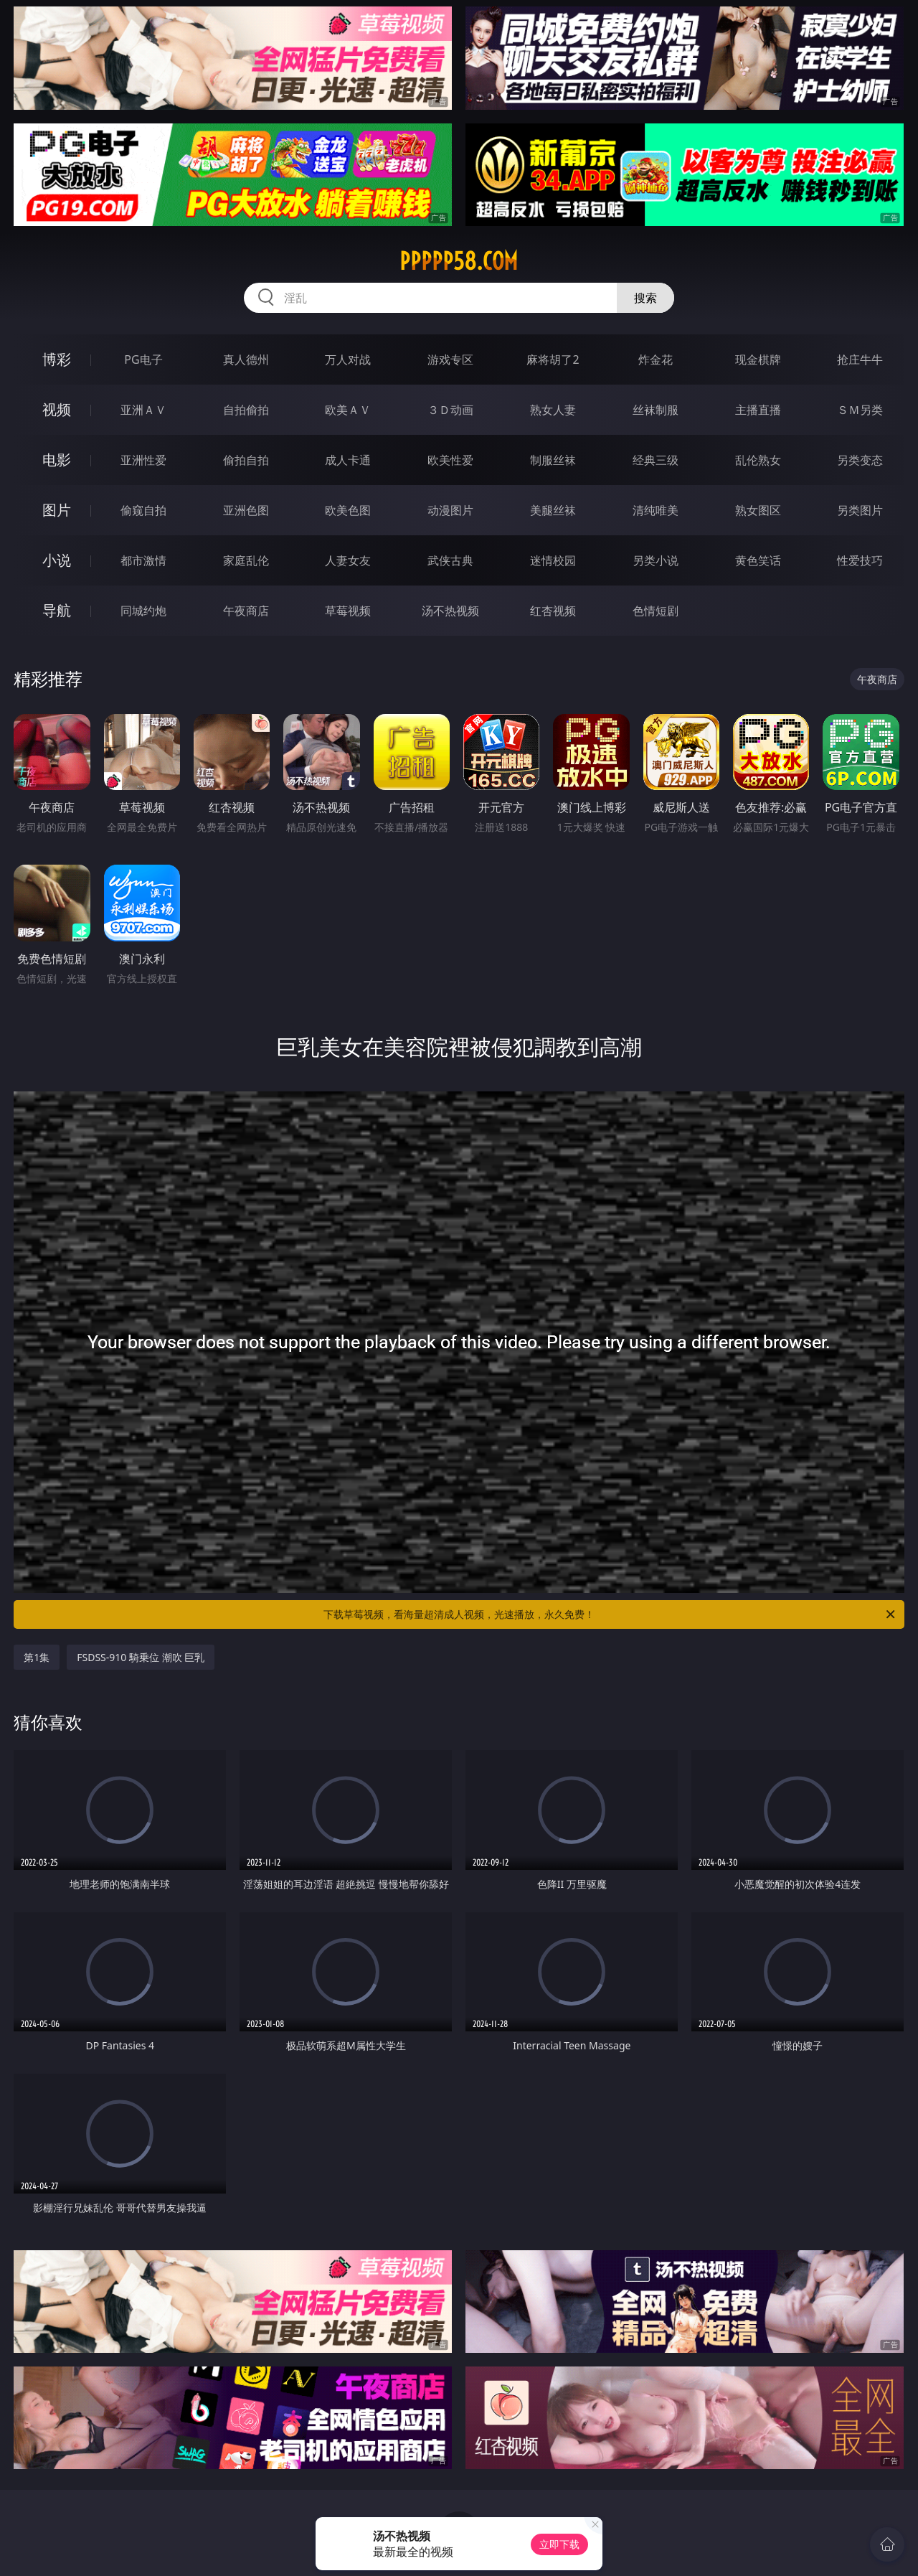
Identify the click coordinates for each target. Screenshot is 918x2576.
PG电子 (143, 359)
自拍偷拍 (246, 410)
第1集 (36, 1657)
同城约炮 (143, 611)
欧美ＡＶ (348, 410)
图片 (56, 510)
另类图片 (860, 510)
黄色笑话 (758, 560)
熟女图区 (758, 510)
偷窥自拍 (143, 510)
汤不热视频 (450, 611)
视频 (56, 409)
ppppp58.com (458, 261)
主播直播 (758, 410)
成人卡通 (348, 460)
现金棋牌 (758, 359)
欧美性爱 (450, 460)
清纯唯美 (655, 510)
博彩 (56, 359)
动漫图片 (450, 510)
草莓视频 (348, 611)
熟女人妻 (553, 410)
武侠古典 (450, 560)
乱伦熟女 (758, 460)
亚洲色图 (246, 510)
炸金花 (655, 359)
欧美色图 (348, 510)
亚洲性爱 (143, 460)
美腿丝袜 (553, 510)
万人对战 (348, 359)
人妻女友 (348, 560)
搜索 (645, 298)
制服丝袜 (553, 460)
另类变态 (860, 460)
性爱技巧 (860, 560)
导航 (56, 610)
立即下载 (559, 2544)
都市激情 (143, 560)
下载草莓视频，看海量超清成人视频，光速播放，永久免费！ (610, 1614)
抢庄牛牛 (860, 359)
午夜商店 (246, 611)
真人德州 (246, 359)
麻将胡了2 (552, 359)
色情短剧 (655, 611)
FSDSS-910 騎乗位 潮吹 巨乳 (140, 1657)
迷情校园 (553, 560)
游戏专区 (450, 359)
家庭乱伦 (246, 560)
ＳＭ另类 (860, 410)
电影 (56, 459)
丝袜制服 (655, 410)
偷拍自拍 (246, 460)
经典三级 (655, 460)
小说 (56, 560)
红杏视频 (553, 611)
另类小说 (655, 560)
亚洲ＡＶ (143, 410)
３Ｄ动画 (450, 410)
